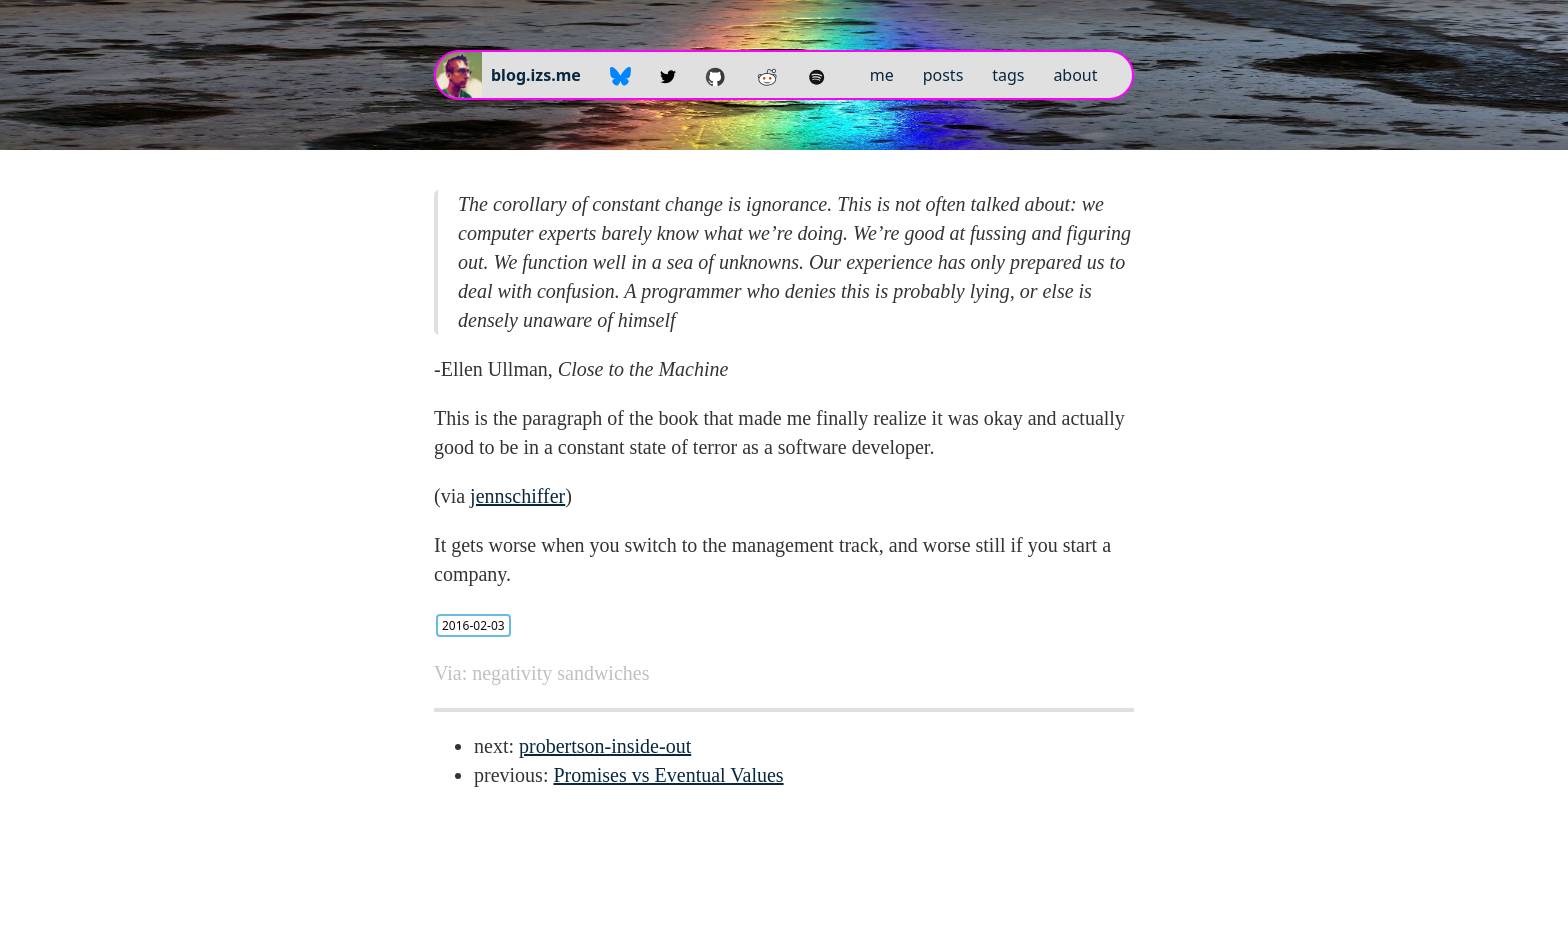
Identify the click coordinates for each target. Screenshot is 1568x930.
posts (943, 75)
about (1075, 75)
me (882, 75)
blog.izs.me (536, 75)
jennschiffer (517, 496)
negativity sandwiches (560, 673)
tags (1008, 75)
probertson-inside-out (605, 746)
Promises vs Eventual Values (668, 775)
